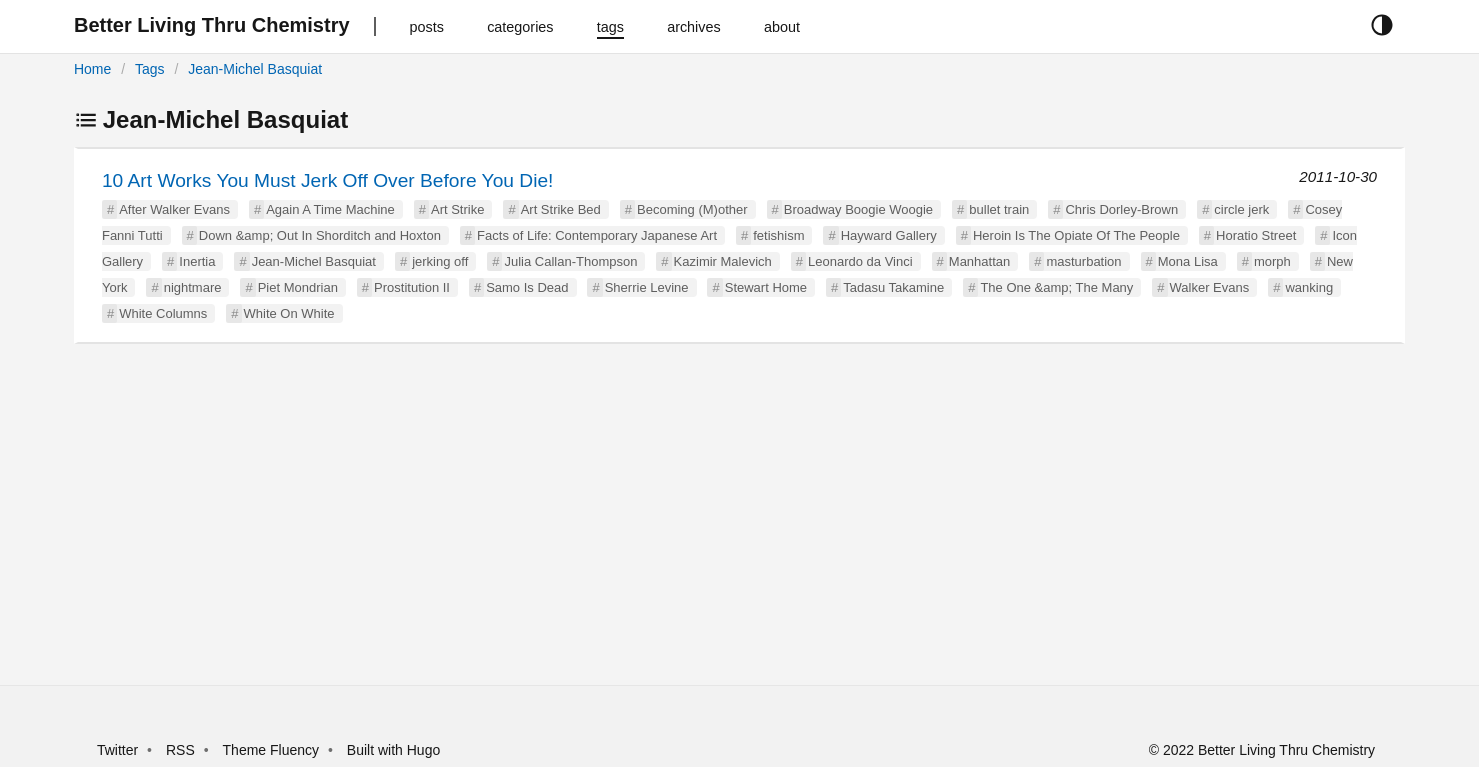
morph (1272, 261)
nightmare (193, 287)
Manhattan (979, 261)
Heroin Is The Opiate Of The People (1076, 235)
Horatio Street (1256, 235)
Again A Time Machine (330, 209)
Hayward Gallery (889, 235)
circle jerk (1241, 209)
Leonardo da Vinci (860, 261)
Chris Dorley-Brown (1121, 209)
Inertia (197, 261)
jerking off (440, 261)
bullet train (999, 209)
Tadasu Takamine (893, 287)
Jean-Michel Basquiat (255, 69)
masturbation (1083, 261)
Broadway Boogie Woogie (858, 209)
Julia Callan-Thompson (570, 261)
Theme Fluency (273, 750)
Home (92, 69)
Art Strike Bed (561, 209)
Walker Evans (1210, 287)
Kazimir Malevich (723, 261)
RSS (180, 750)
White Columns (163, 313)
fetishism (778, 235)
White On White (289, 313)
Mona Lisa (1188, 261)
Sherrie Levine (647, 287)
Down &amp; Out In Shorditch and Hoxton (320, 235)
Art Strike (457, 209)
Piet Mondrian (298, 287)
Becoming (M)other (692, 209)
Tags (150, 69)
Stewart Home (766, 287)
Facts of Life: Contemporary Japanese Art (597, 235)
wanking (1309, 287)
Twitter (117, 750)
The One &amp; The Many (1056, 287)
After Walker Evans (174, 209)
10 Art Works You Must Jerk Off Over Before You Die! (327, 180)
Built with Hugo (393, 750)
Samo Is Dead (527, 287)
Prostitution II (412, 287)
